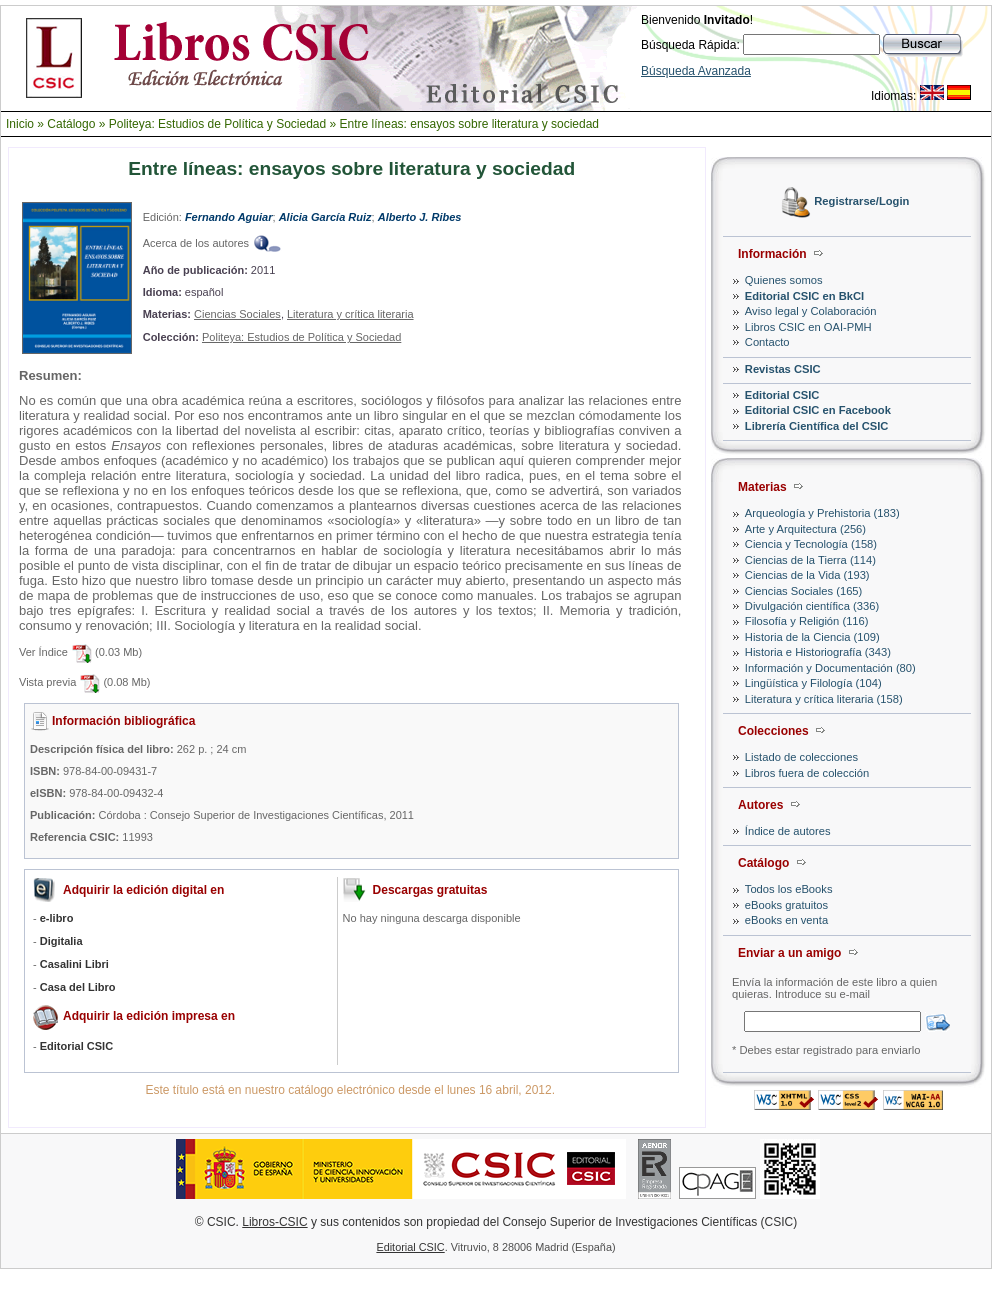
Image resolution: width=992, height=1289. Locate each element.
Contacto (767, 342)
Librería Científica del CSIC (817, 426)
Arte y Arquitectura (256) (805, 529)
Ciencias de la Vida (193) (807, 575)
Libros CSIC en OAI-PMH (808, 327)
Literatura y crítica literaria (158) (824, 699)
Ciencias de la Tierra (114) (810, 560)
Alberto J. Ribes (420, 217)
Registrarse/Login (861, 202)
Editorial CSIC (782, 395)
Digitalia (61, 941)
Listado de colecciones (801, 757)
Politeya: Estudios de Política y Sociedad (217, 124)
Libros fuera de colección (807, 773)
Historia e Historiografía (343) (818, 652)
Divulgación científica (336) (812, 606)
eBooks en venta (786, 920)
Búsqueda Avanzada (696, 71)
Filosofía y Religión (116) (807, 621)
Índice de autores (788, 831)
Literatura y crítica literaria (350, 314)
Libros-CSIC (274, 1222)
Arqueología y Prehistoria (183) (822, 513)
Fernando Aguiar (229, 217)
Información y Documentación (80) (830, 668)
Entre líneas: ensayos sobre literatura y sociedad (469, 124)
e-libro (57, 918)
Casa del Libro (78, 987)
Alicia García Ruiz (325, 217)
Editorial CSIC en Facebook (818, 410)
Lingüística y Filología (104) (813, 683)
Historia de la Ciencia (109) (812, 637)
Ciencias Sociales (237, 314)
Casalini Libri (74, 964)
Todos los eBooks (789, 889)
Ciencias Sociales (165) (804, 591)
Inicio (20, 124)
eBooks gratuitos (786, 905)
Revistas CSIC (783, 369)
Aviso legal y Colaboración (811, 311)
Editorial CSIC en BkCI (804, 296)
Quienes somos (784, 280)
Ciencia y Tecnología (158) (811, 544)
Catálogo (71, 124)
